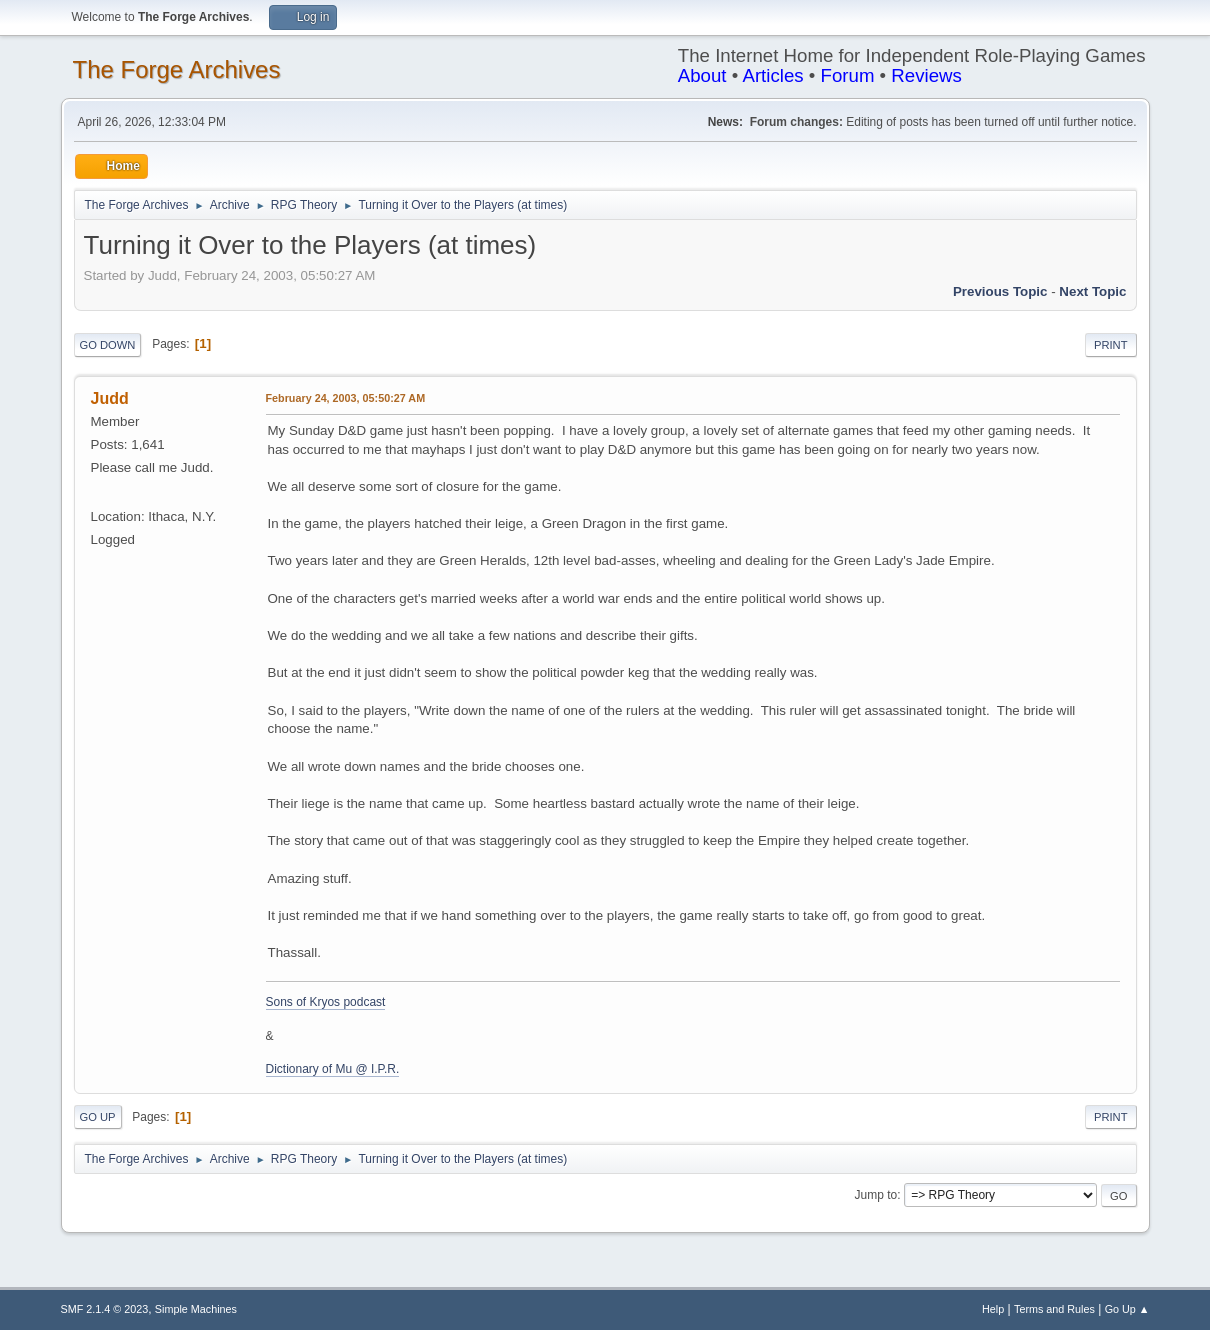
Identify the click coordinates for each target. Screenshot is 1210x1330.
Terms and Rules (1054, 1309)
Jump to (876, 1195)
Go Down (108, 345)
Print (1111, 345)
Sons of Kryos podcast (326, 1002)
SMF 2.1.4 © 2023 (105, 1309)
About (702, 75)
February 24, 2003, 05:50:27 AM (346, 398)
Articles (772, 75)
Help (993, 1309)
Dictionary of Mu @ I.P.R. (333, 1069)
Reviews (926, 75)
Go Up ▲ (1127, 1309)
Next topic (1092, 291)
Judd (110, 398)
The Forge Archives (177, 69)
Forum (848, 75)
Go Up (98, 1117)
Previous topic (1000, 291)
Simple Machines (196, 1309)
